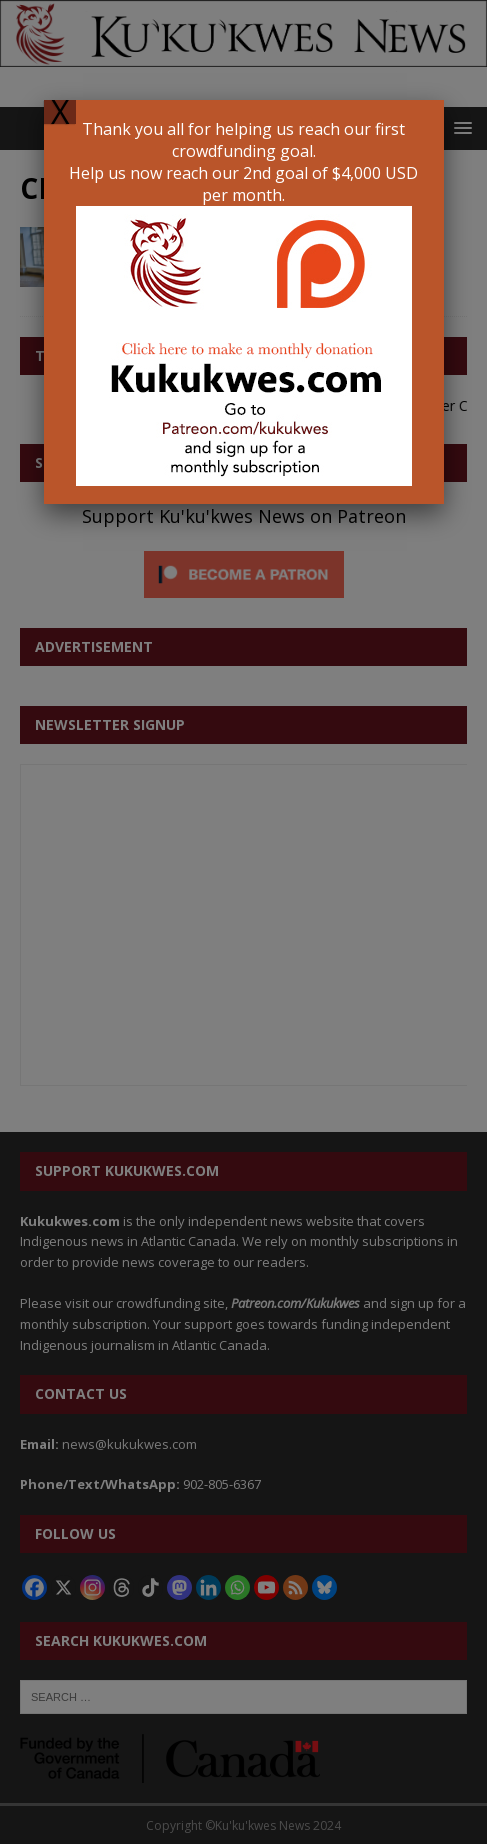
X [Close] (60, 112)
